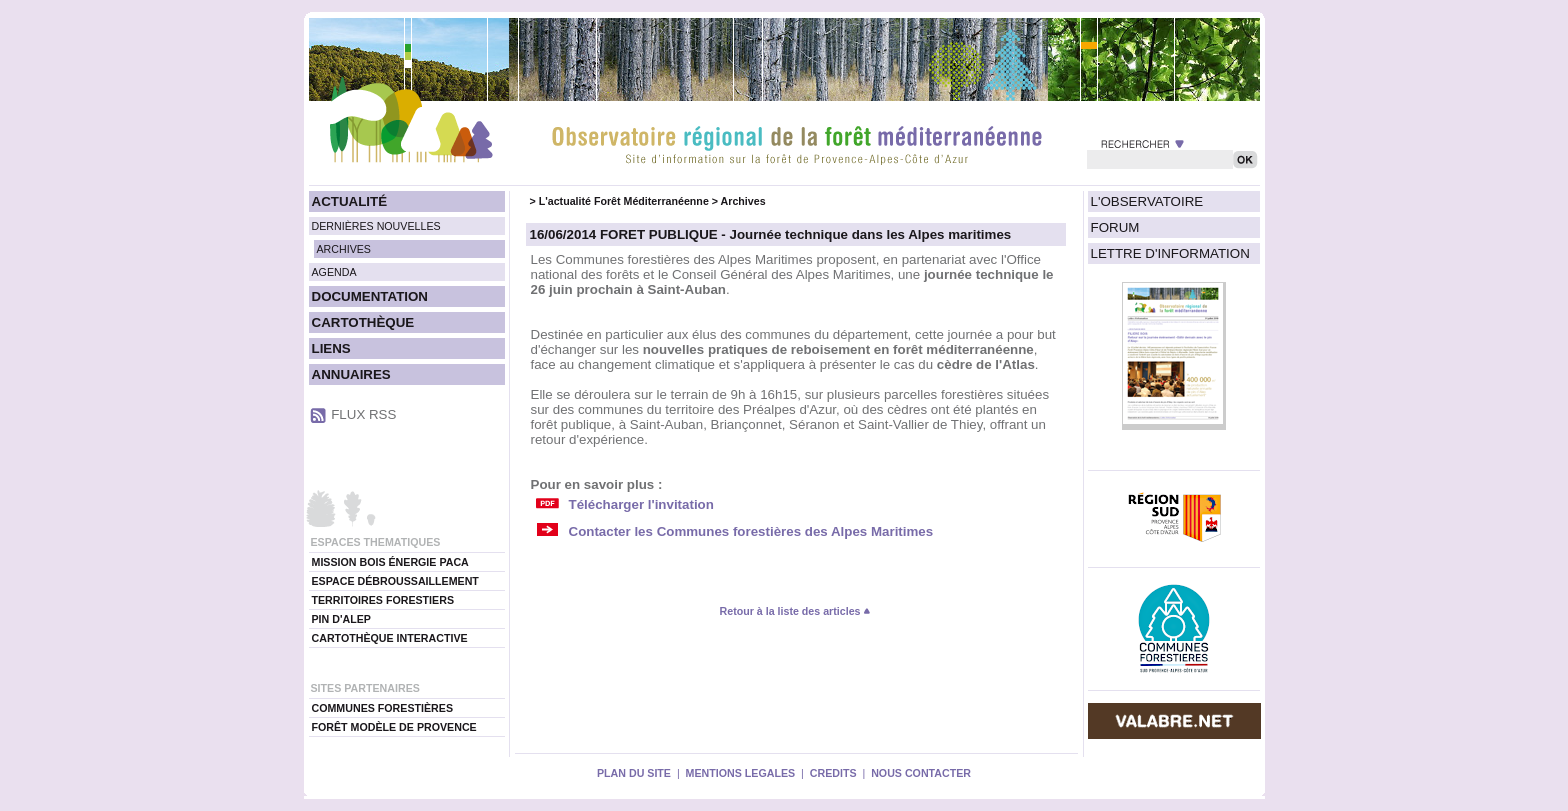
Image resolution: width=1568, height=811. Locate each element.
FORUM (1115, 227)
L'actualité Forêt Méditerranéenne (624, 201)
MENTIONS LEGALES (741, 773)
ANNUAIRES (351, 374)
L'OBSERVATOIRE (1147, 201)
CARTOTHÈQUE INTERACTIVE (390, 638)
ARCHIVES (344, 249)
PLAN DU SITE (634, 773)
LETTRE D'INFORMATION (1170, 253)
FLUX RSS (363, 414)
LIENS (331, 348)
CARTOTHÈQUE (363, 322)
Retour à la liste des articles (796, 611)
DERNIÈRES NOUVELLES (376, 226)
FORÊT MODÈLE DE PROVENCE (394, 727)
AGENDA (334, 272)
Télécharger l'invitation (641, 504)
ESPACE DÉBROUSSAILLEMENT (395, 581)
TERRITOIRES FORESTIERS (383, 600)
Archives (743, 201)
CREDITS (833, 773)
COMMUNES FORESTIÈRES (383, 708)
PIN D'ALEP (341, 619)
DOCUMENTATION (370, 296)
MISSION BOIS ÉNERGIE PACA (390, 562)
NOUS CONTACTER (921, 773)
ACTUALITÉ (350, 201)
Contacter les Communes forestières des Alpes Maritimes (751, 531)
